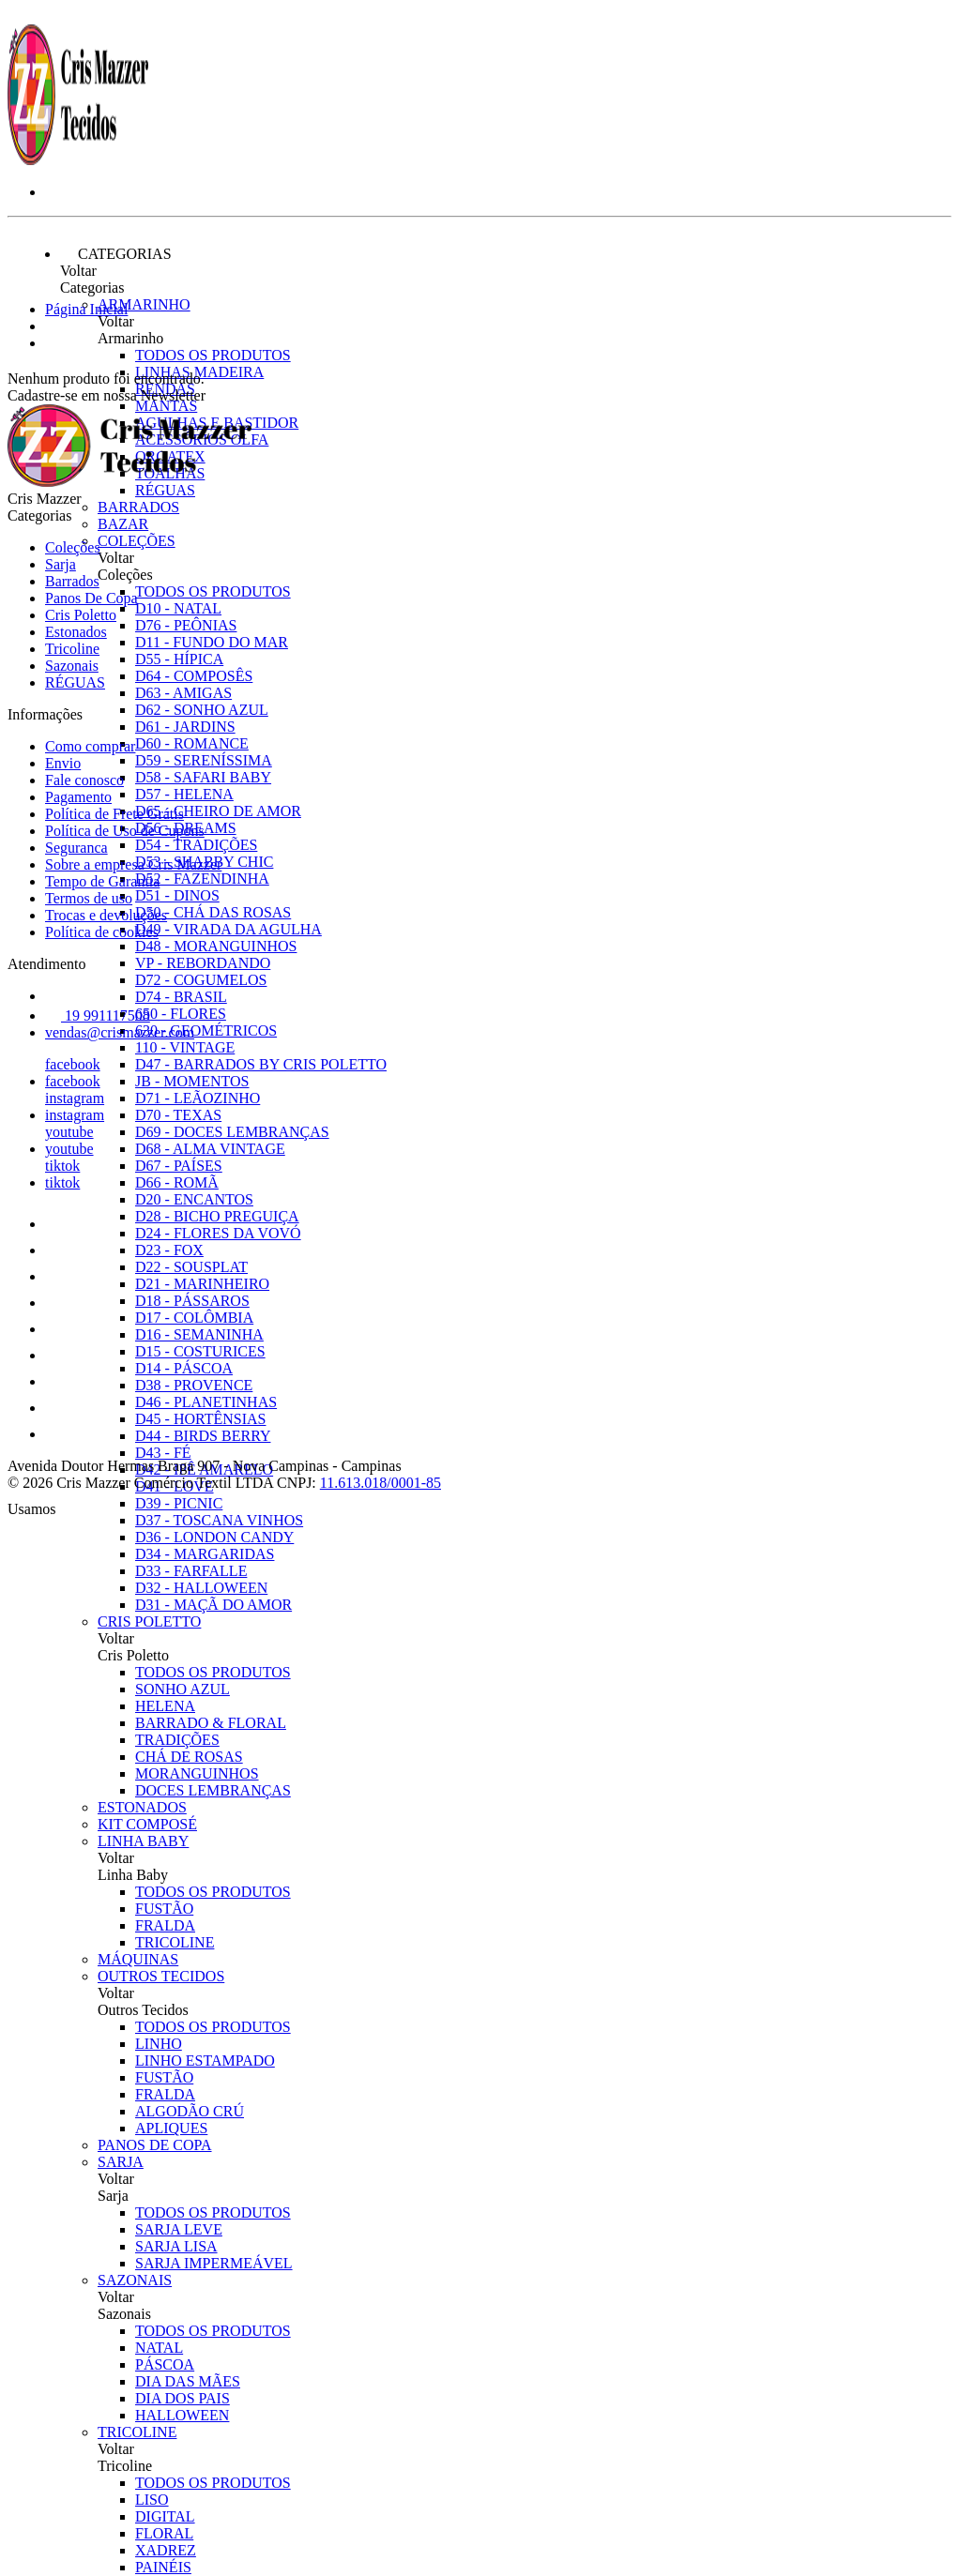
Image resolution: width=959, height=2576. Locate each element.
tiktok (62, 1166)
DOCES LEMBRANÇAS (213, 1790)
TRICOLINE (174, 1942)
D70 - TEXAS (178, 1115)
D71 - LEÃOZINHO (197, 1098)
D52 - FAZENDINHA (202, 878)
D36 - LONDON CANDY (214, 1537)
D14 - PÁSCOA (184, 1368)
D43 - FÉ (163, 1453)
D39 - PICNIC (178, 1503)
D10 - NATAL (178, 608)
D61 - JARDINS (185, 727)
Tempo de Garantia (102, 881)
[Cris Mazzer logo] (78, 160)
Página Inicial (86, 309)
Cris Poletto (149, 1621)
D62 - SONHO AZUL (201, 710)
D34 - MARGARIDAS (204, 1554)
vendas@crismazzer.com (119, 1032)
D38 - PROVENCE (193, 1385)
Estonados (142, 1807)
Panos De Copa (155, 2145)
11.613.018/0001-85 (380, 1483)
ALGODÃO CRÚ (189, 2111)
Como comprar (90, 746)
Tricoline (137, 2432)
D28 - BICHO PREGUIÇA (217, 1216)
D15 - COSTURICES (200, 1351)
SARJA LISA (176, 2246)
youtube (69, 1132)
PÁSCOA (164, 2364)
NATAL (159, 2348)
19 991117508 (97, 1015)
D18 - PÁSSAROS (192, 1301)
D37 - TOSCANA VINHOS (219, 1520)
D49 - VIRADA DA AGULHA (228, 929)
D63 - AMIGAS (183, 693)
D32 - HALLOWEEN (201, 1588)
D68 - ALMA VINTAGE (210, 1149)
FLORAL (164, 2533)
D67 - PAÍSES (178, 1166)
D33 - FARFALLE (191, 1571)
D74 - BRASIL (181, 997)
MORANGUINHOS (197, 1773)
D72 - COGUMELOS (200, 980)
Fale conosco (84, 780)
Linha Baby (143, 1841)
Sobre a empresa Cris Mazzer (133, 864)
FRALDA (165, 1925)
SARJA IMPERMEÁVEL (214, 2263)
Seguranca (76, 848)
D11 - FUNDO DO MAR (211, 642)
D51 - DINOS (177, 895)
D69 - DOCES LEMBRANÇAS (232, 1132)
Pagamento (78, 797)
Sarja (121, 2162)
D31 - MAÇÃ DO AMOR (213, 1605)
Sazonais (135, 2280)
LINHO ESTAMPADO (205, 2060)
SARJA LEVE (178, 2229)
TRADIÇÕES (177, 1740)
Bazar (123, 524)
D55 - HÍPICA (179, 659)
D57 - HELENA (184, 794)
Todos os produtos (213, 355)
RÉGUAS (75, 682)
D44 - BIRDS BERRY (202, 1436)
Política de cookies (102, 932)
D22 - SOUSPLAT (191, 1267)
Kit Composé (147, 1824)
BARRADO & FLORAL (210, 1723)
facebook (72, 1064)
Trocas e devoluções (106, 915)
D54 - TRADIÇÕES (196, 845)
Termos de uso (88, 898)
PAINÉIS (163, 2567)
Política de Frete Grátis (114, 814)
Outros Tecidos (161, 1976)
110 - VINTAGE (185, 1047)
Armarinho (144, 304)
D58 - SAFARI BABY (203, 777)
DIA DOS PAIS (182, 2398)
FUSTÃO (164, 1909)
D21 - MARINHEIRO (202, 1284)
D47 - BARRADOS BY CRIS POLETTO (261, 1064)
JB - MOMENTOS (192, 1081)
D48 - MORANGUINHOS (216, 946)
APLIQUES (171, 2128)
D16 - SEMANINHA (199, 1334)
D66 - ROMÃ (177, 1182)
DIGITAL (165, 2516)
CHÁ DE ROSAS (189, 1757)
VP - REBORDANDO (202, 963)
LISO (152, 2500)
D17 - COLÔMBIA (194, 1318)
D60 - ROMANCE (192, 743)
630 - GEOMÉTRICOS (206, 1030)
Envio (63, 763)
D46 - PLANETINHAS (206, 1402)
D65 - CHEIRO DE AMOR (218, 811)
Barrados (138, 507)
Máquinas (138, 1959)
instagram (74, 1098)
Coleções (136, 541)
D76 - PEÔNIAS (185, 625)
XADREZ (165, 2550)
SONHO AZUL (182, 1689)
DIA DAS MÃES (187, 2381)
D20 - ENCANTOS (194, 1199)
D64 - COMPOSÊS (193, 676)
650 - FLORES (180, 1014)
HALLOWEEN (182, 2415)
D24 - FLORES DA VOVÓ (218, 1233)
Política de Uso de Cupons (125, 831)
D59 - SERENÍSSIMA (203, 760)
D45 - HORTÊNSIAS (200, 1419)
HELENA (165, 1706)
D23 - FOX (169, 1250)
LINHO (158, 2044)
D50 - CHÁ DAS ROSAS (213, 912)
